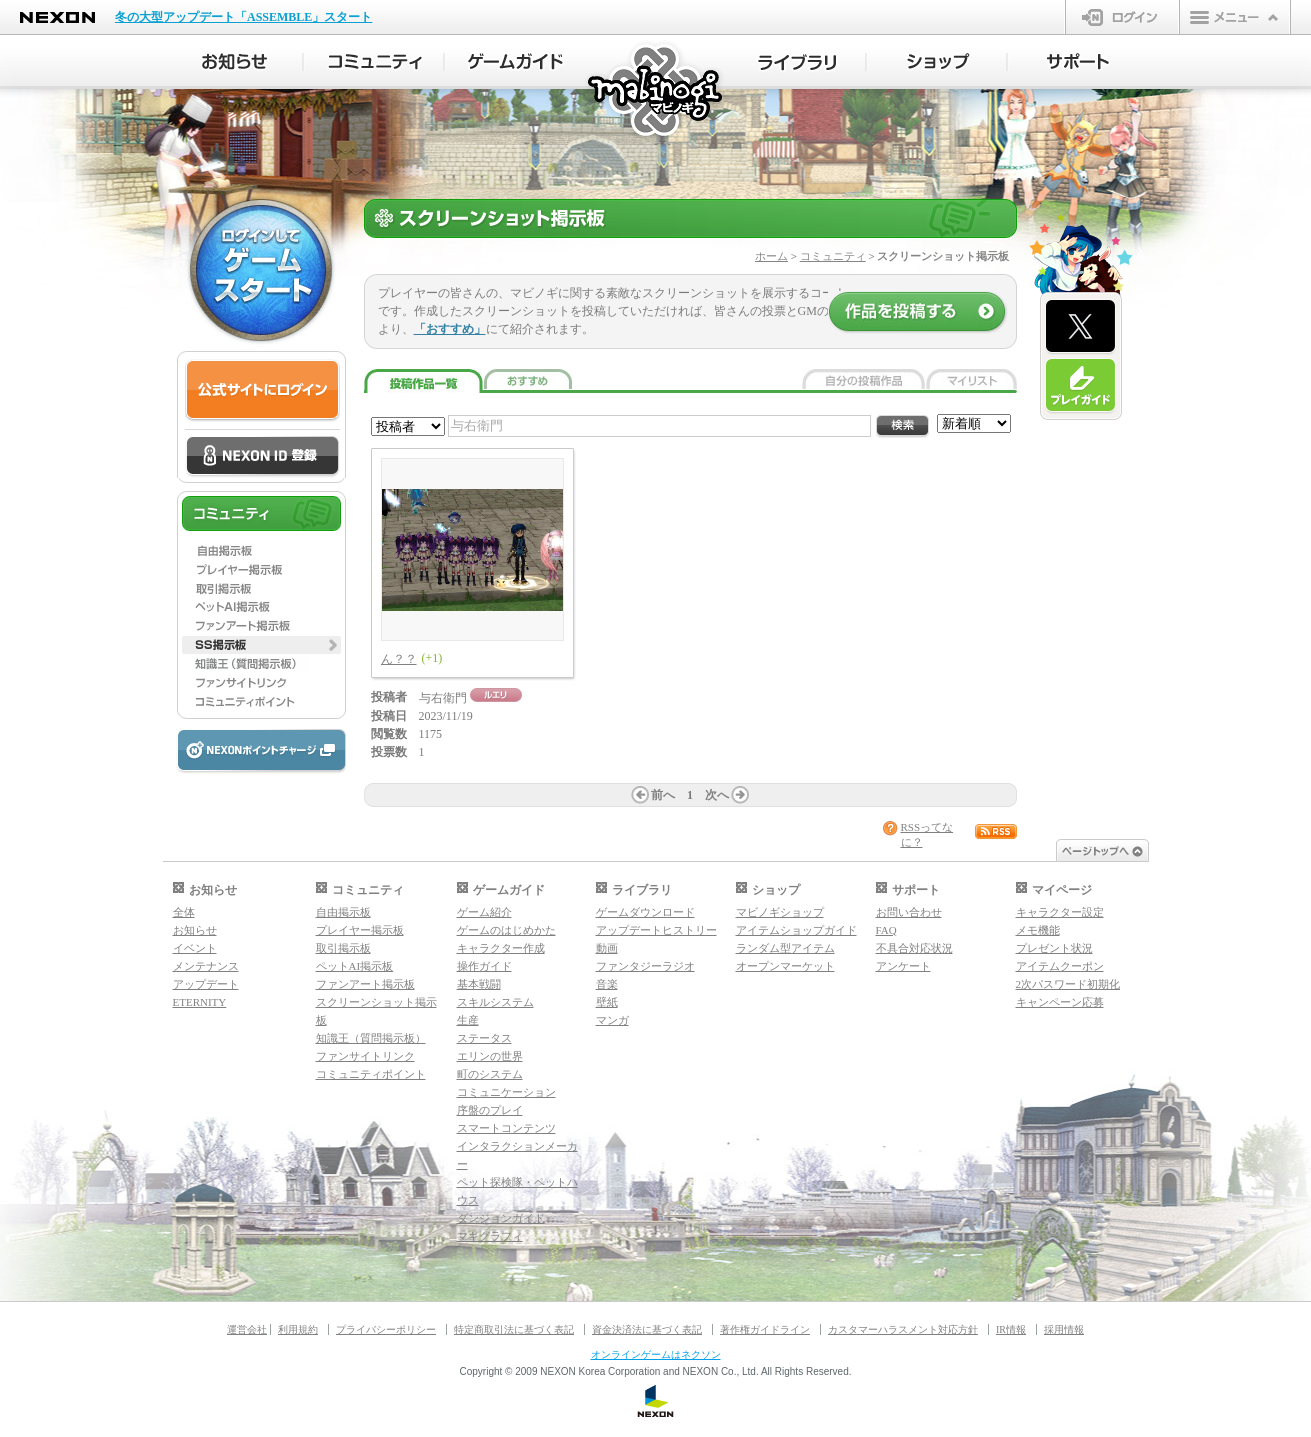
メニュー (1235, 17)
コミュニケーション (506, 1092)
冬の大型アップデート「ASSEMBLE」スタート (243, 17)
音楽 (607, 984)
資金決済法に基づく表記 (647, 1329)
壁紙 (607, 1002)
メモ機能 (1038, 930)
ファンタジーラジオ (645, 966)
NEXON (57, 17)
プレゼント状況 (1054, 948)
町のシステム (490, 1074)
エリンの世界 (490, 1056)
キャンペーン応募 (1060, 1002)
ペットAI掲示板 (355, 966)
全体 (184, 912)
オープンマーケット (785, 966)
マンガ (612, 1020)
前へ (663, 795)
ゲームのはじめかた (506, 930)
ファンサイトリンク (365, 1056)
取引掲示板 (343, 948)
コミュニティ (833, 256)
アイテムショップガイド (796, 930)
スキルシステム (495, 1002)
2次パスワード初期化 (1068, 984)
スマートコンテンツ (506, 1128)
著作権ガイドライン (765, 1329)
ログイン (1122, 17)
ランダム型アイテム (785, 948)
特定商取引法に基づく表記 (514, 1329)
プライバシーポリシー (386, 1329)
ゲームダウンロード (645, 912)
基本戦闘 (479, 984)
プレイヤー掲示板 (360, 930)
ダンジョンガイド (501, 1218)
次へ (717, 795)
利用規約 (298, 1329)
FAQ (886, 930)
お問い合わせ (909, 912)
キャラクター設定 (1060, 912)
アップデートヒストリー (656, 930)
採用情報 (1064, 1329)
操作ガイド (484, 966)
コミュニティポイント (371, 1074)
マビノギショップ (780, 912)
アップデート (206, 984)
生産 (468, 1020)
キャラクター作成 (501, 948)
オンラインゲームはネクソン (656, 1354)
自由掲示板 (343, 912)
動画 (607, 948)
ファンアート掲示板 (365, 984)
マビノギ (656, 91)
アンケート (903, 966)
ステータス (484, 1038)
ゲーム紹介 (484, 912)
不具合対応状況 (914, 948)
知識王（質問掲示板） (371, 1038)
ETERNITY (200, 1002)
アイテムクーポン (1060, 966)
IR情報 (1011, 1329)
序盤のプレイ (490, 1110)
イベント (195, 948)
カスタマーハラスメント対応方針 (903, 1329)
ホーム (771, 256)
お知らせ (195, 930)
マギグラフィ (490, 1236)
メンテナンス (206, 966)
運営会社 (247, 1329)
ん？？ (399, 659)
